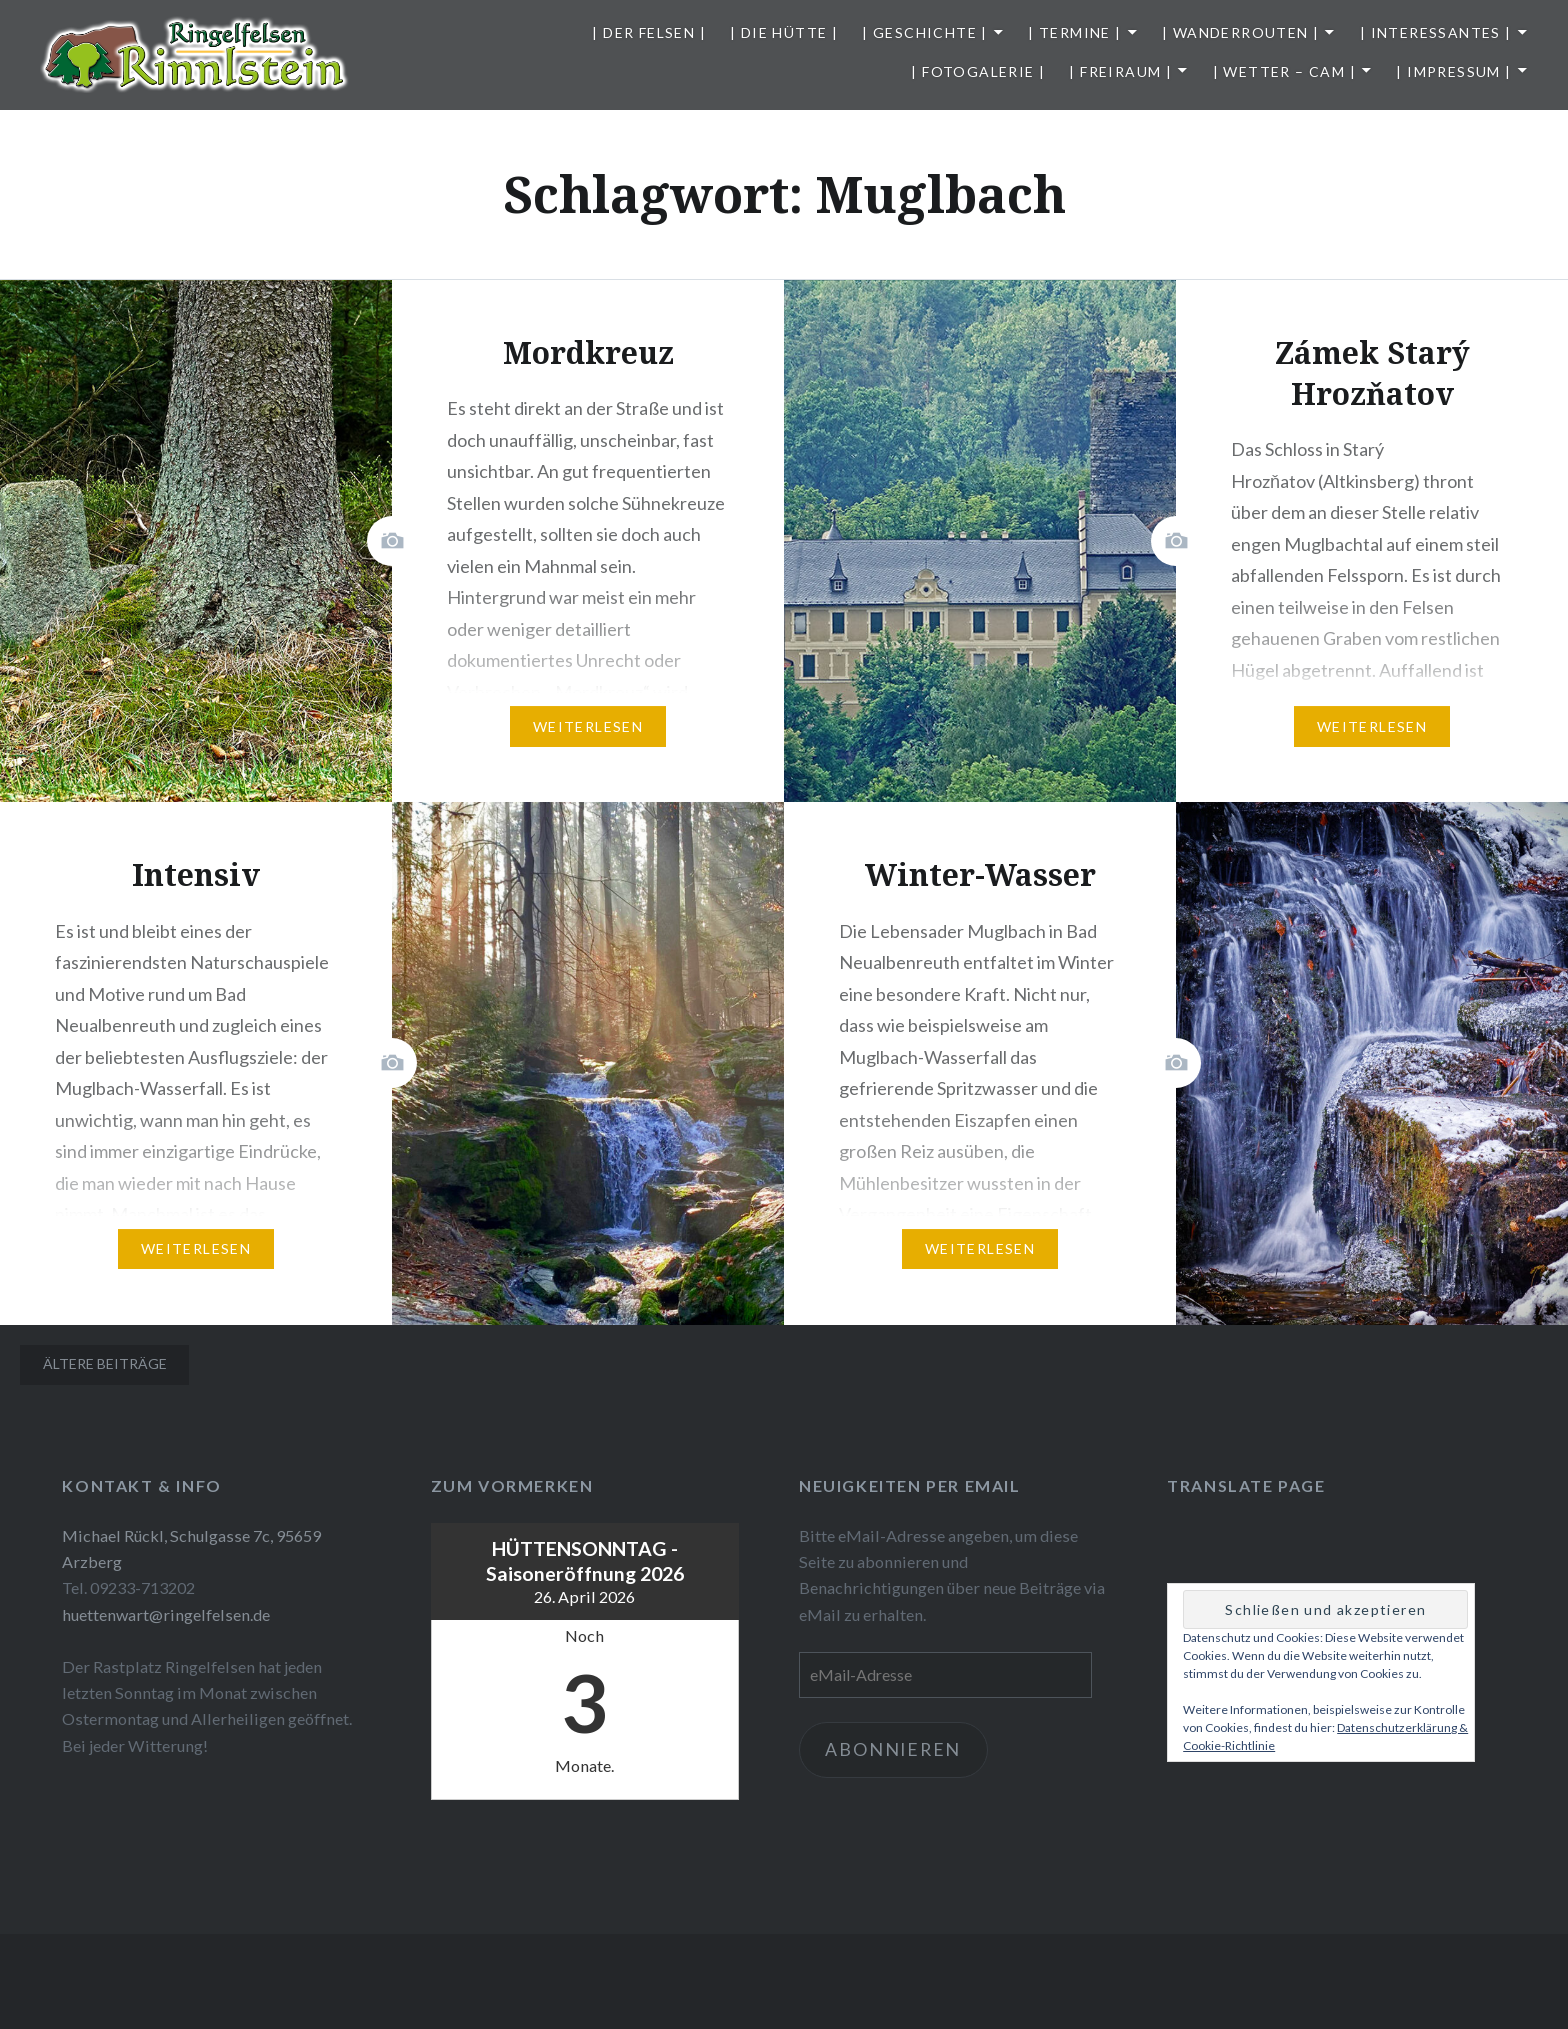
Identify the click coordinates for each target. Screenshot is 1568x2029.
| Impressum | (1453, 71)
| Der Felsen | (649, 32)
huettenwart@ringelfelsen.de (166, 1614)
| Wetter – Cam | (1284, 71)
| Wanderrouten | (1240, 32)
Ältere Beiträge (105, 1363)
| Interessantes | (1436, 32)
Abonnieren (895, 1750)
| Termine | (1074, 32)
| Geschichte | (925, 32)
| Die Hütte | (784, 32)
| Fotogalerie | (978, 71)
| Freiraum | (1120, 71)
